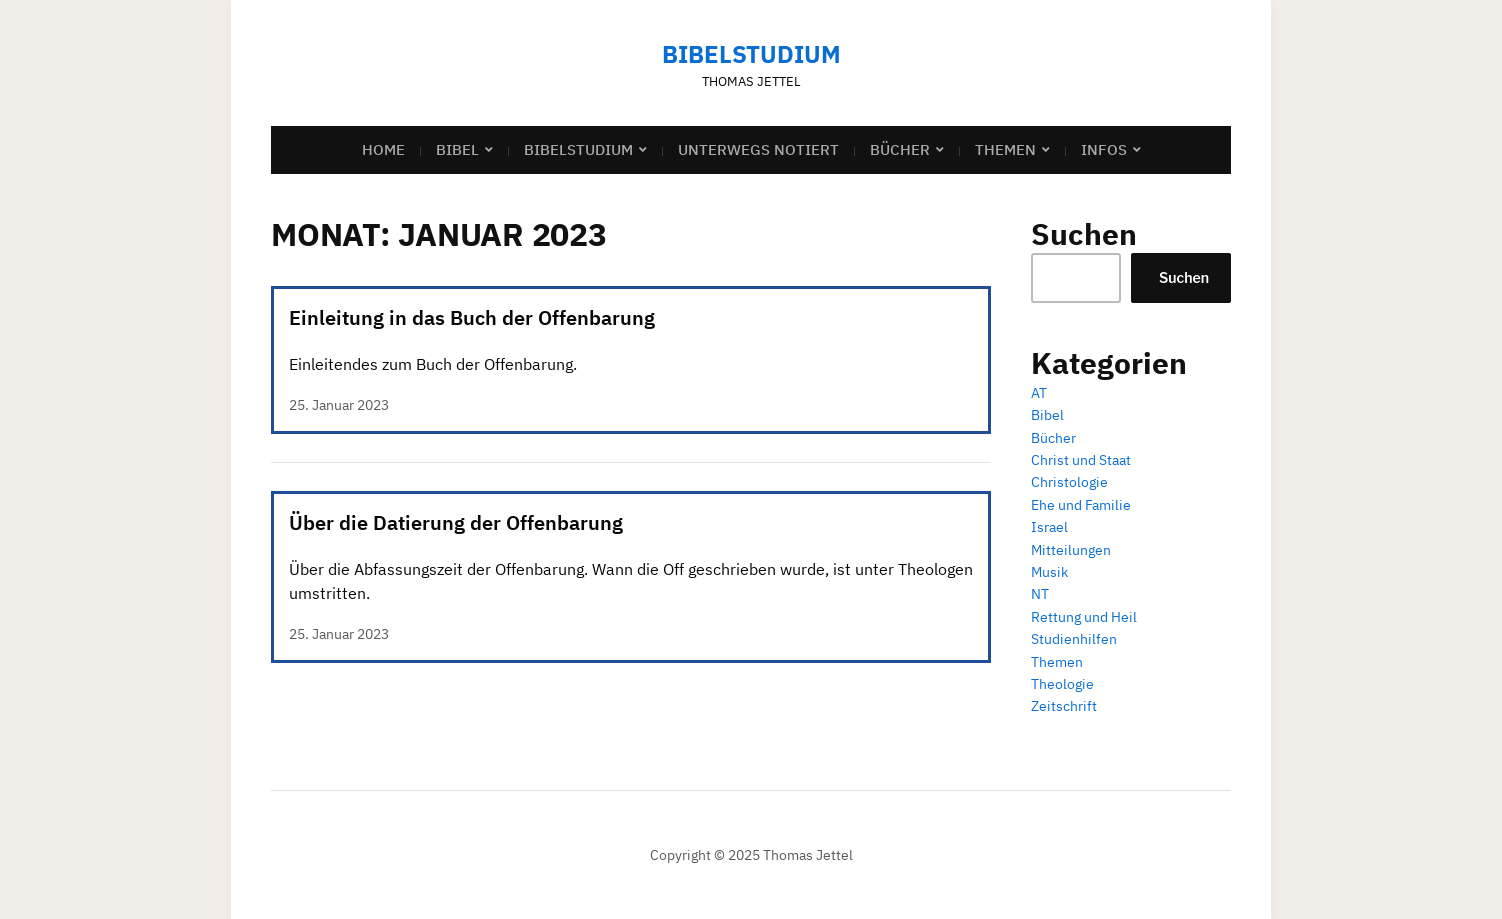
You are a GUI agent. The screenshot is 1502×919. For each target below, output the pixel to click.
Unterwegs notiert (758, 149)
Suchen (1184, 277)
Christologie (1069, 482)
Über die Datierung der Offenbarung (456, 522)
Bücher (900, 149)
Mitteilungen (1071, 550)
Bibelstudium (751, 54)
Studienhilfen (1074, 639)
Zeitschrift (1064, 706)
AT (1039, 393)
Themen (1005, 149)
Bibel (457, 149)
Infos (1104, 149)
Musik (1049, 572)
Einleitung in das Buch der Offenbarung (472, 317)
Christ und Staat (1081, 460)
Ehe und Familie (1081, 505)
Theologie (1062, 684)
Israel (1049, 527)
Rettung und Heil (1084, 617)
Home (383, 149)
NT (1040, 594)
